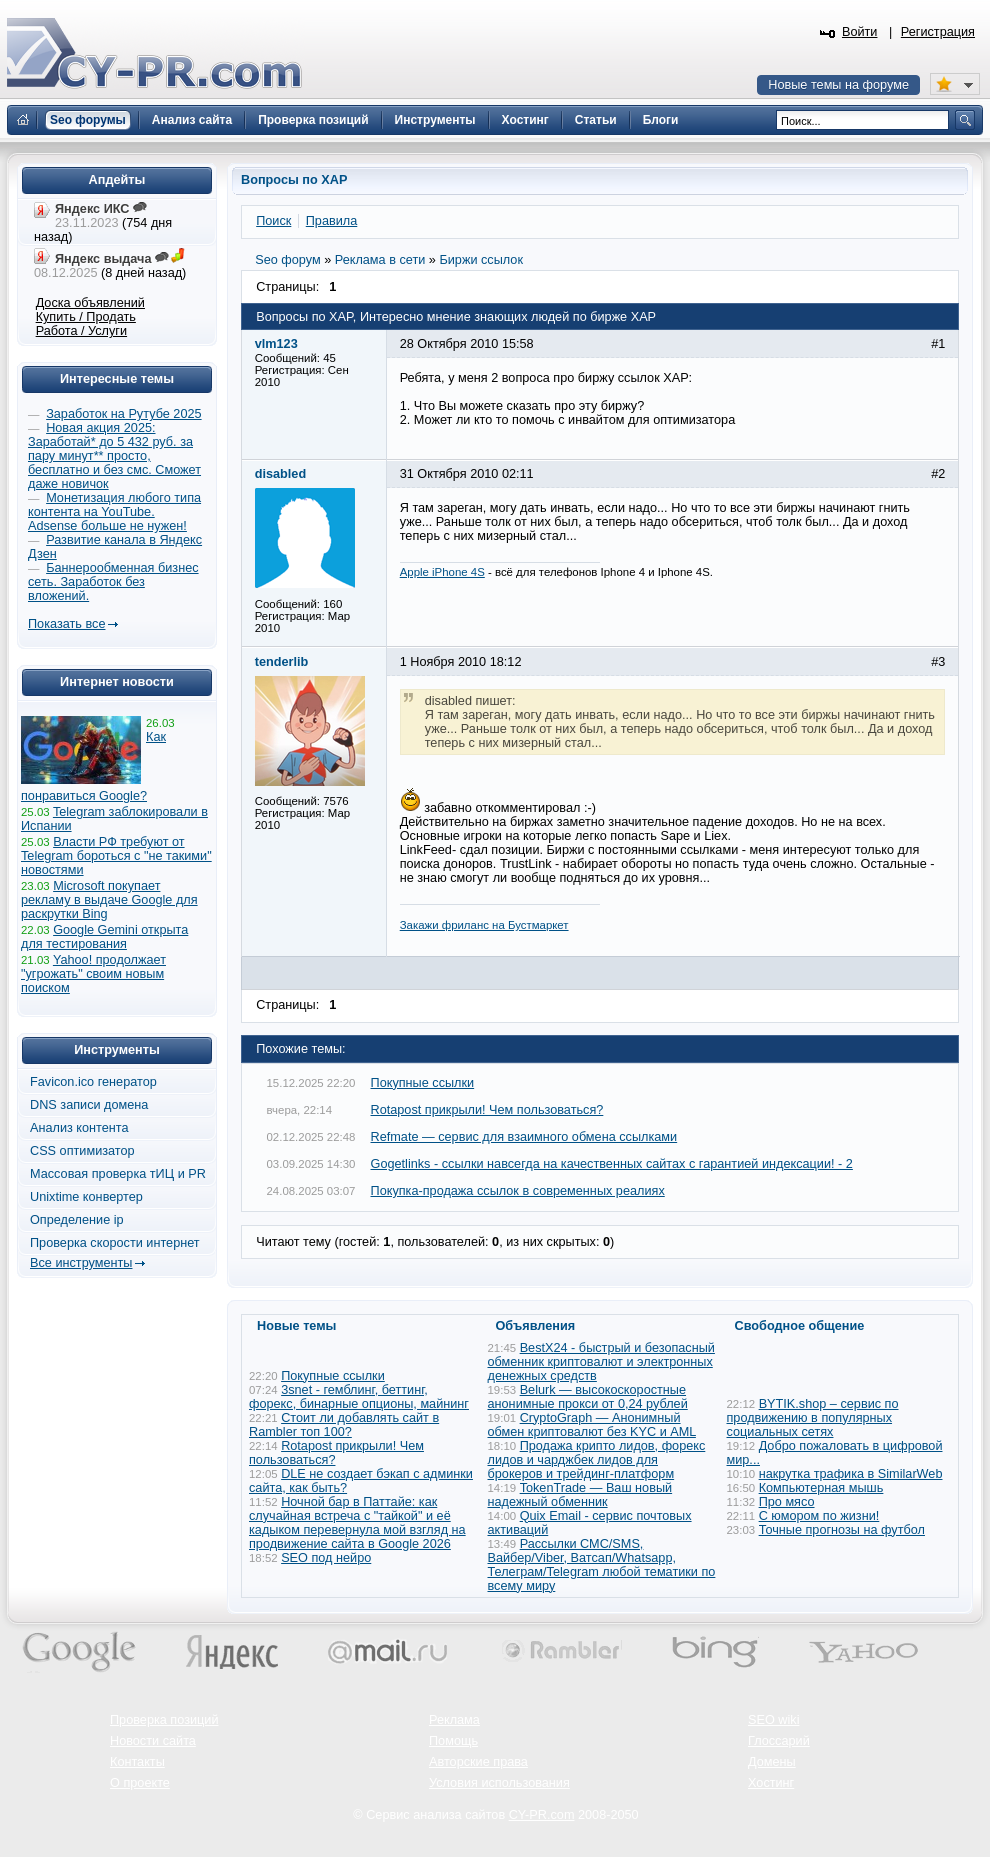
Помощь (453, 1741)
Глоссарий (779, 1741)
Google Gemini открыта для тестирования (104, 937)
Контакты (137, 1762)
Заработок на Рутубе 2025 (123, 414)
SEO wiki (773, 1720)
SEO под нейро (326, 1558)
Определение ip (77, 1220)
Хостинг (771, 1783)
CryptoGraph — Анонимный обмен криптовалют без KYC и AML (592, 1425)
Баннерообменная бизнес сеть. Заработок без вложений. (113, 582)
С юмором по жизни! (819, 1516)
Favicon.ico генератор (93, 1082)
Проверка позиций (164, 1720)
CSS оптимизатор (82, 1151)
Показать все (66, 624)
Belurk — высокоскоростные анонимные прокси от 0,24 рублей (588, 1397)
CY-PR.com (542, 1815)
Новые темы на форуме (838, 85)
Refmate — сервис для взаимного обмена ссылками (524, 1137)
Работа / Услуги (81, 331)
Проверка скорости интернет (115, 1243)
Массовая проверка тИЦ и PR (118, 1174)
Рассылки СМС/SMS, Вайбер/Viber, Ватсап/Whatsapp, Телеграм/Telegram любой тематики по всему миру (602, 1565)
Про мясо (787, 1502)
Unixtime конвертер (86, 1197)
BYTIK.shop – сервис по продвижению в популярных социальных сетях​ (813, 1418)
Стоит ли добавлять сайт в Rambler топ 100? (344, 1425)
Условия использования (499, 1783)
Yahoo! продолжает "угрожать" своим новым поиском (93, 974)
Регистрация (938, 32)
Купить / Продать (86, 317)
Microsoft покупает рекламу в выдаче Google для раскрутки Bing (109, 900)
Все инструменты (81, 1263)
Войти (860, 32)
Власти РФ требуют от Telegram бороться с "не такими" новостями (116, 856)
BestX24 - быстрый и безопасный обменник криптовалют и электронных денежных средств (601, 1362)
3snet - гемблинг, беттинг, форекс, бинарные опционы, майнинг (359, 1397)
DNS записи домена (89, 1105)
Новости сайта (153, 1741)
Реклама (454, 1720)
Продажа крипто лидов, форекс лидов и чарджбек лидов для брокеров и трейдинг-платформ (597, 1460)
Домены (772, 1762)
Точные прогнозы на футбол (842, 1530)
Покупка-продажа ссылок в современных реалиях (518, 1191)
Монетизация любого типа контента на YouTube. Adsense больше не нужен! (114, 512)
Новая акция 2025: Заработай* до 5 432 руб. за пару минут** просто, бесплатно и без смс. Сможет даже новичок (114, 456)
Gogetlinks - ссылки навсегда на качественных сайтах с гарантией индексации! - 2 (612, 1164)
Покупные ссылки (423, 1083)
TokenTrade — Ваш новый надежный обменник (580, 1495)
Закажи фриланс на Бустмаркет (484, 925)
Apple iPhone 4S (442, 572)
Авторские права (478, 1762)
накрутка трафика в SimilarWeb (851, 1474)
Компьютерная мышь (821, 1488)
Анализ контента (79, 1128)
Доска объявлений (90, 303)
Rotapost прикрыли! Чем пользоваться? (487, 1110)
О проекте (140, 1783)
